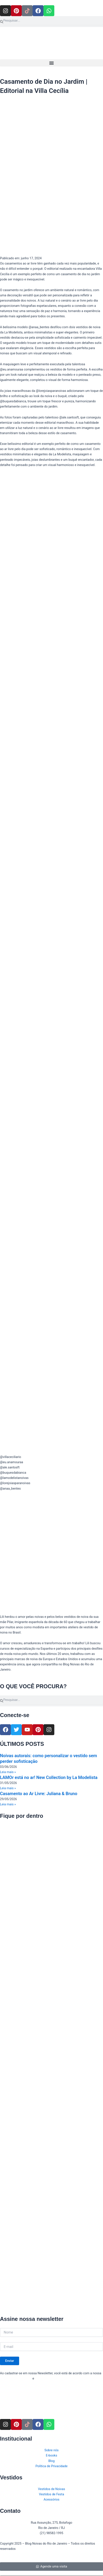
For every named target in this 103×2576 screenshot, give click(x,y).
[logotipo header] (52, 45)
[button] (51, 63)
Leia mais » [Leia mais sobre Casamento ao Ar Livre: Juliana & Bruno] (8, 1804)
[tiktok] (27, 10)
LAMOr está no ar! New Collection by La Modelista (49, 1777)
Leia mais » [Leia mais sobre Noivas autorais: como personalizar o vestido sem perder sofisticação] (8, 1772)
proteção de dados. (48, 2378)
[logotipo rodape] (52, 2405)
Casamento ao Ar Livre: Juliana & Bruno (38, 1793)
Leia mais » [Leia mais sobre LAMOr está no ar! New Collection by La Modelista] (8, 1788)
